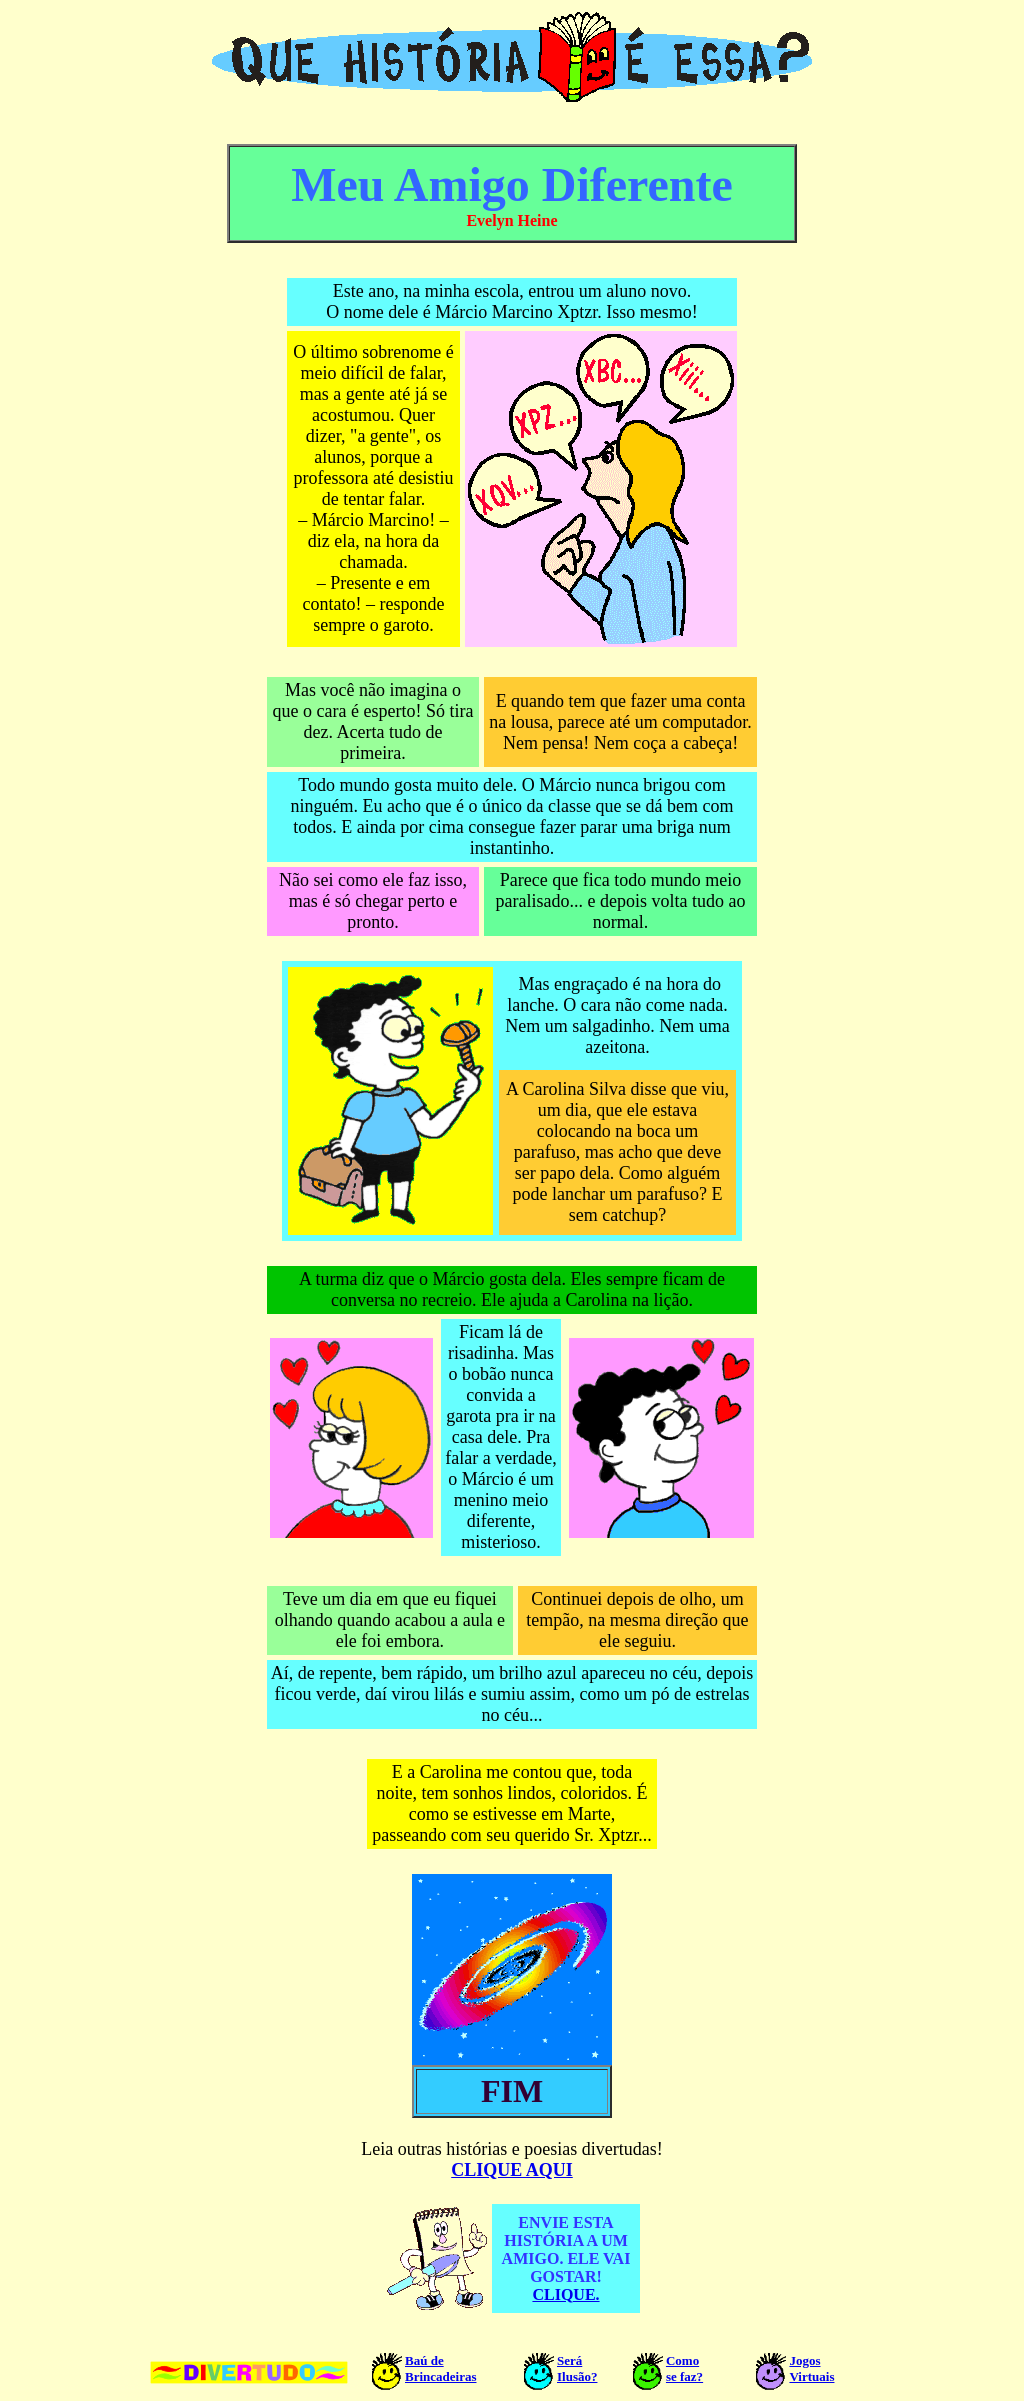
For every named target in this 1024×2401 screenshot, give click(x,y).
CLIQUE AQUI (512, 2170)
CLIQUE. (565, 2294)
